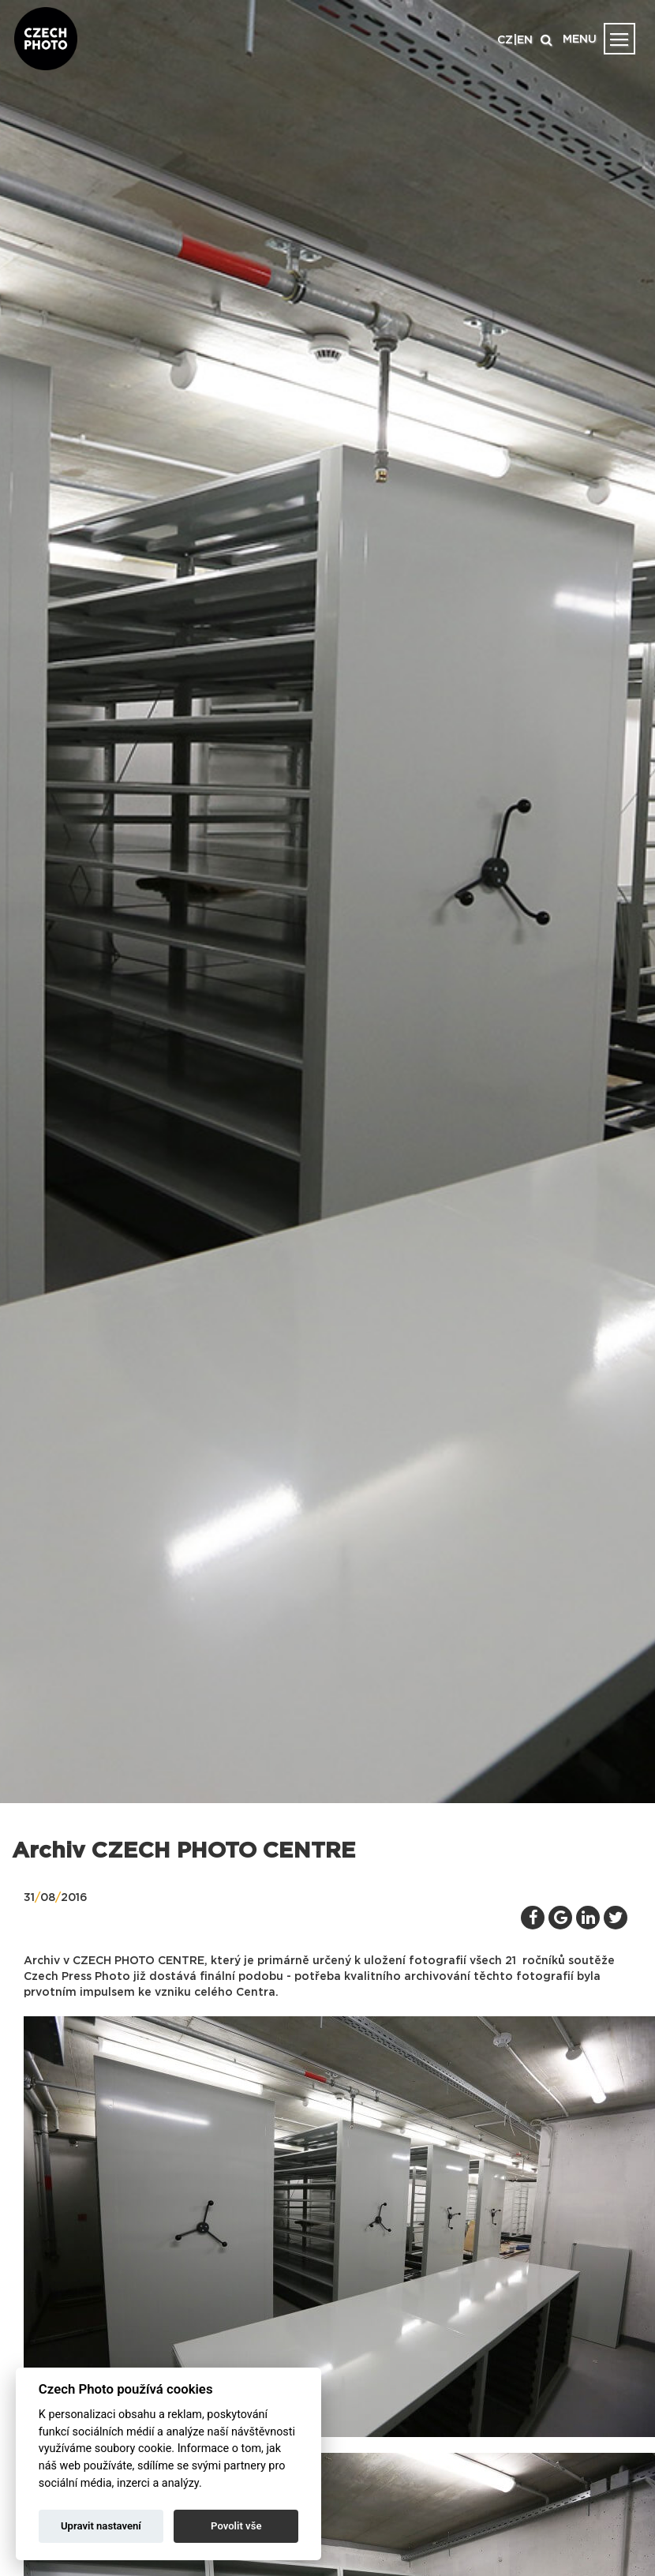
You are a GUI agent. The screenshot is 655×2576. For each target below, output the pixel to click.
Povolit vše (236, 2526)
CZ (505, 40)
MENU (580, 39)
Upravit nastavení (101, 2526)
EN (525, 40)
